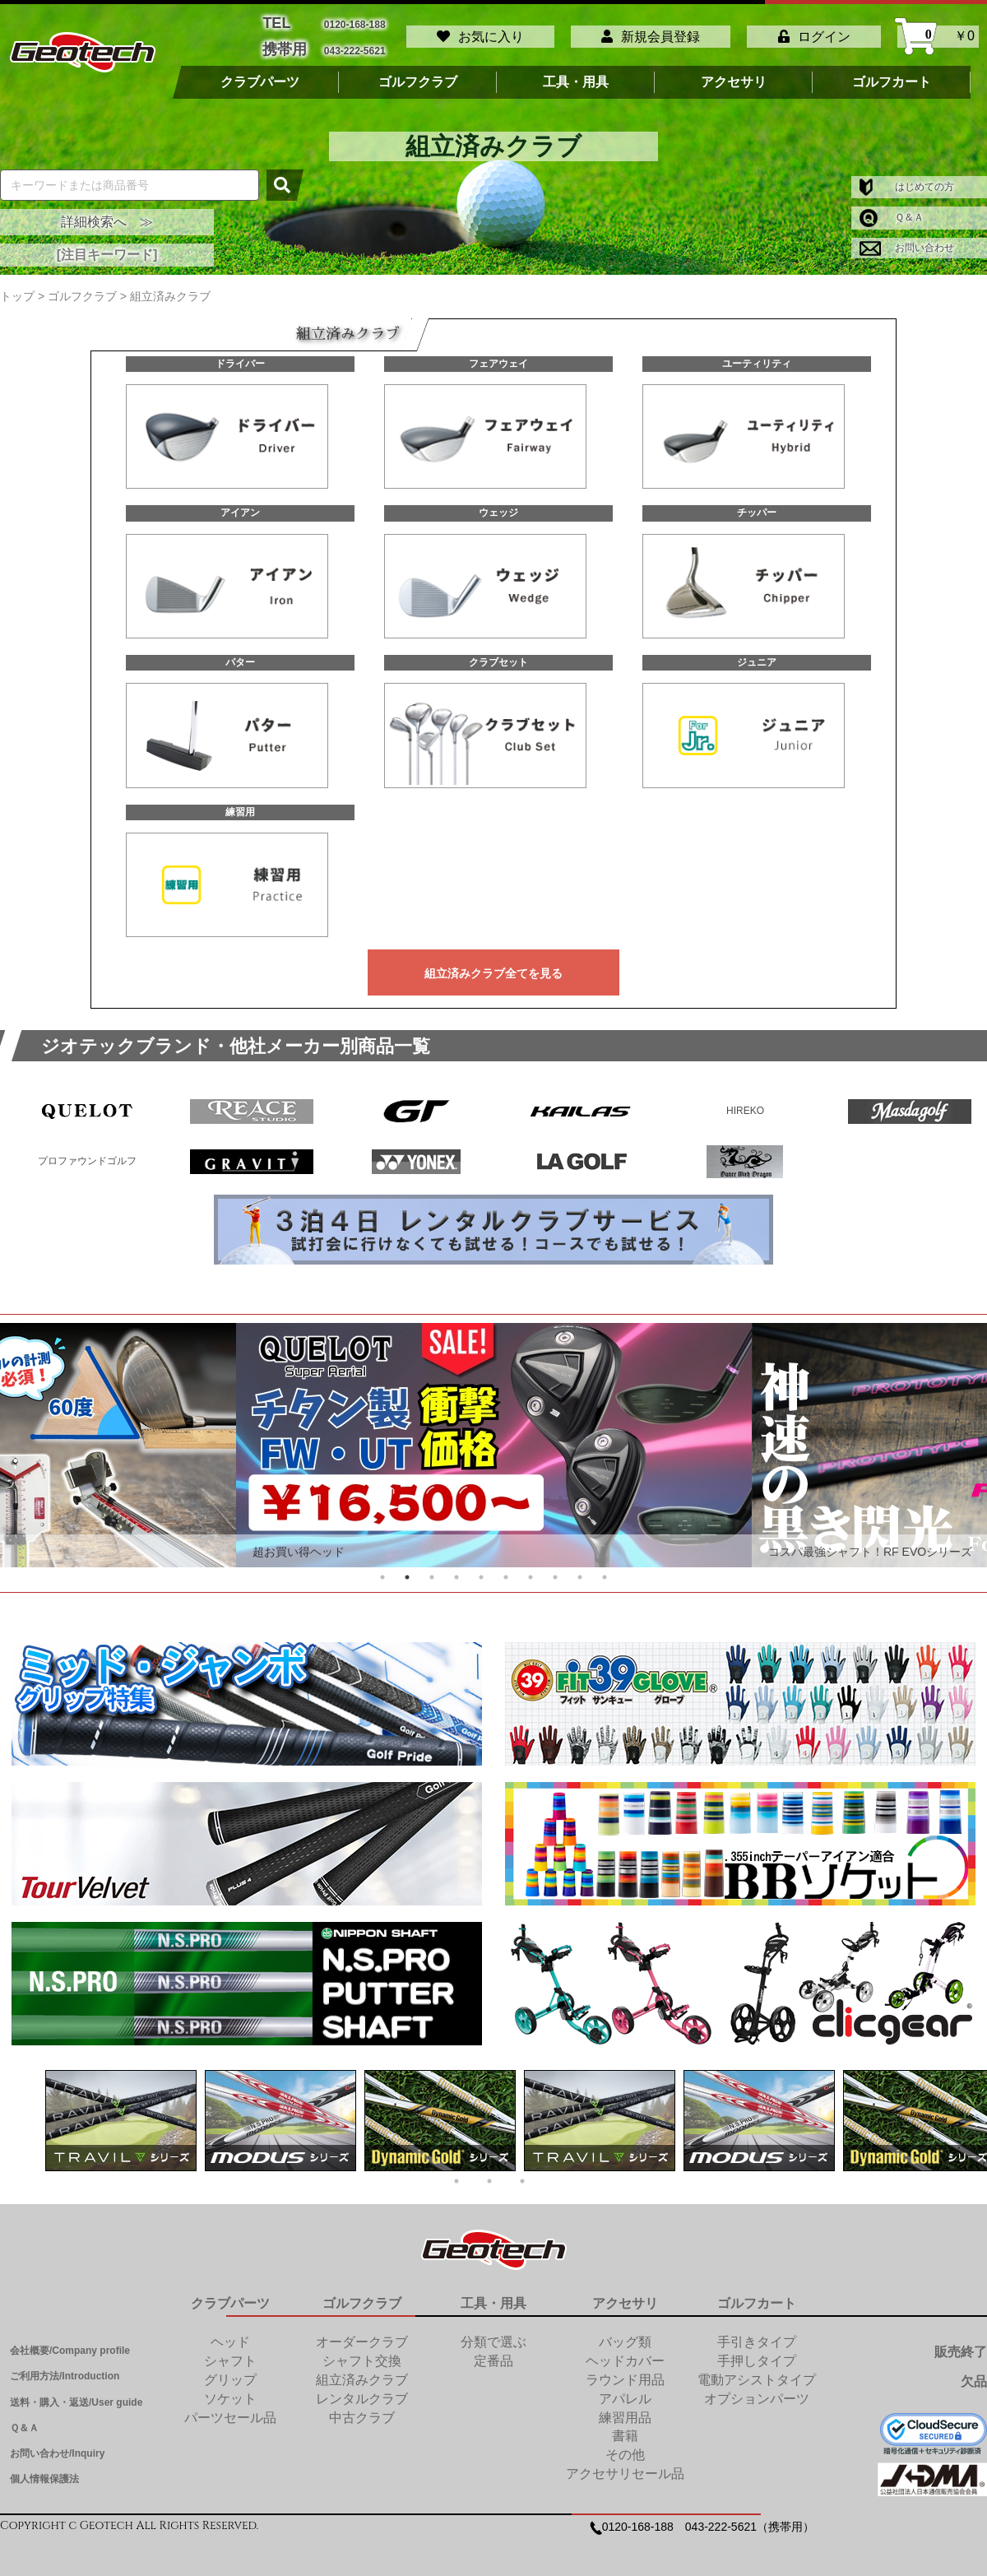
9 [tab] (580, 1566)
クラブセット (498, 651)
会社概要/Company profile (70, 2340)
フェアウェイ (498, 353)
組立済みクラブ (362, 2369)
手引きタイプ (756, 2331)
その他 (625, 2444)
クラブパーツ (259, 71)
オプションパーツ (756, 2388)
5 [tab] (481, 1566)
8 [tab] (555, 1566)
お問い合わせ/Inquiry (57, 2442)
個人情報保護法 (44, 2468)
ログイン (814, 31)
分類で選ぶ (493, 2331)
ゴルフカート (891, 71)
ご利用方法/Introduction (64, 2365)
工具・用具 (576, 71)
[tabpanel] (494, 1434)
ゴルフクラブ (417, 71)
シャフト (230, 2350)
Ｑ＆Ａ (892, 206)
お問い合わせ (907, 237)
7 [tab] (530, 1566)
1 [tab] (382, 1566)
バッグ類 (625, 2331)
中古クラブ (362, 2407)
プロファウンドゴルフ (87, 1150)
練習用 (240, 801)
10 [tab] (604, 1566)
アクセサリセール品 (625, 2463)
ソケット (230, 2388)
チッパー (756, 502)
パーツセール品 (230, 2407)
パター (240, 651)
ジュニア (756, 651)
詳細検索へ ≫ (107, 211)
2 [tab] (407, 1566)
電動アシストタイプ (756, 2369)
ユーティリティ (756, 353)
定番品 (493, 2350)
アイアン (240, 502)
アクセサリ (734, 71)
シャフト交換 (361, 2350)
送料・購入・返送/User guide (76, 2391)
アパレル (625, 2388)
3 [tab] (432, 1566)
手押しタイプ (756, 2350)
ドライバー (240, 353)
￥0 (938, 31)
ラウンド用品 (625, 2369)
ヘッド (230, 2331)
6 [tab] (506, 1566)
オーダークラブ (362, 2331)
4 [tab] (456, 1566)
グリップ (230, 2369)
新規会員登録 (650, 31)
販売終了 (960, 2341)
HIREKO (745, 1100)
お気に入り (480, 31)
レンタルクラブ (362, 2388)
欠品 (974, 2371)
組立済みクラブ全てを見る (493, 962)
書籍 (625, 2425)
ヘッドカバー (625, 2350)
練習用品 (625, 2407)
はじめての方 (907, 176)
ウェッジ (498, 502)
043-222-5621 (355, 41)
